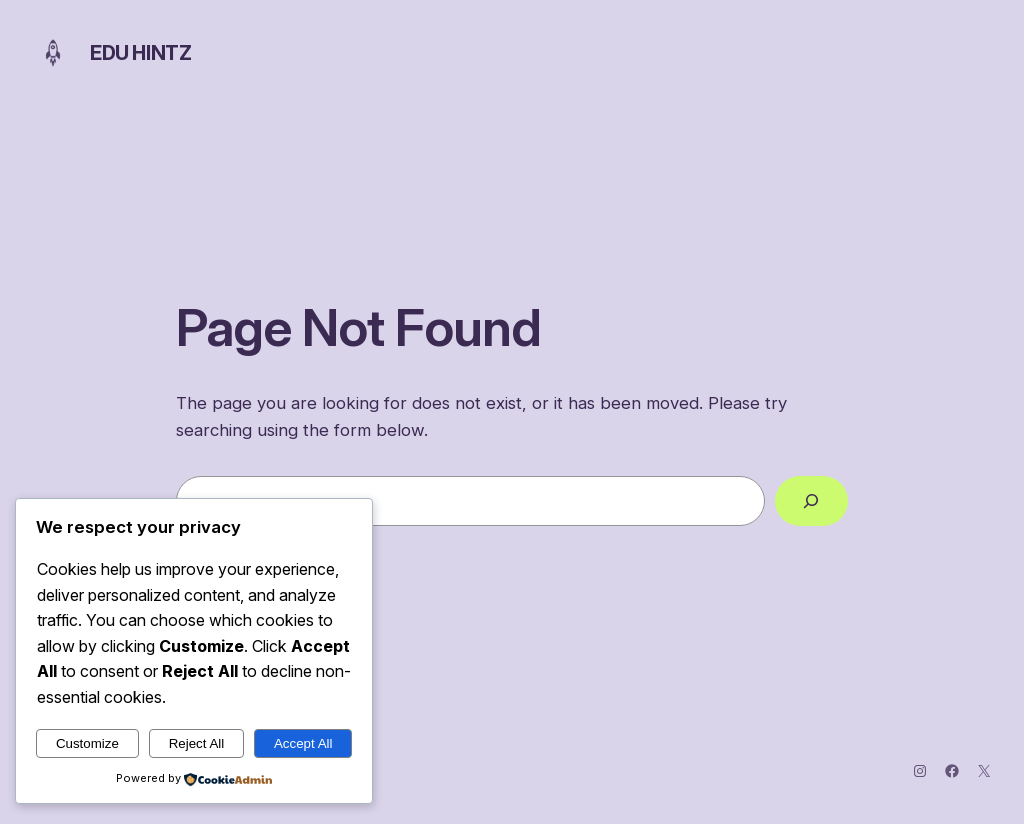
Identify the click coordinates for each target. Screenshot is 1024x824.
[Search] (811, 501)
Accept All (303, 743)
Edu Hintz (140, 53)
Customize (87, 743)
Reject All (197, 743)
